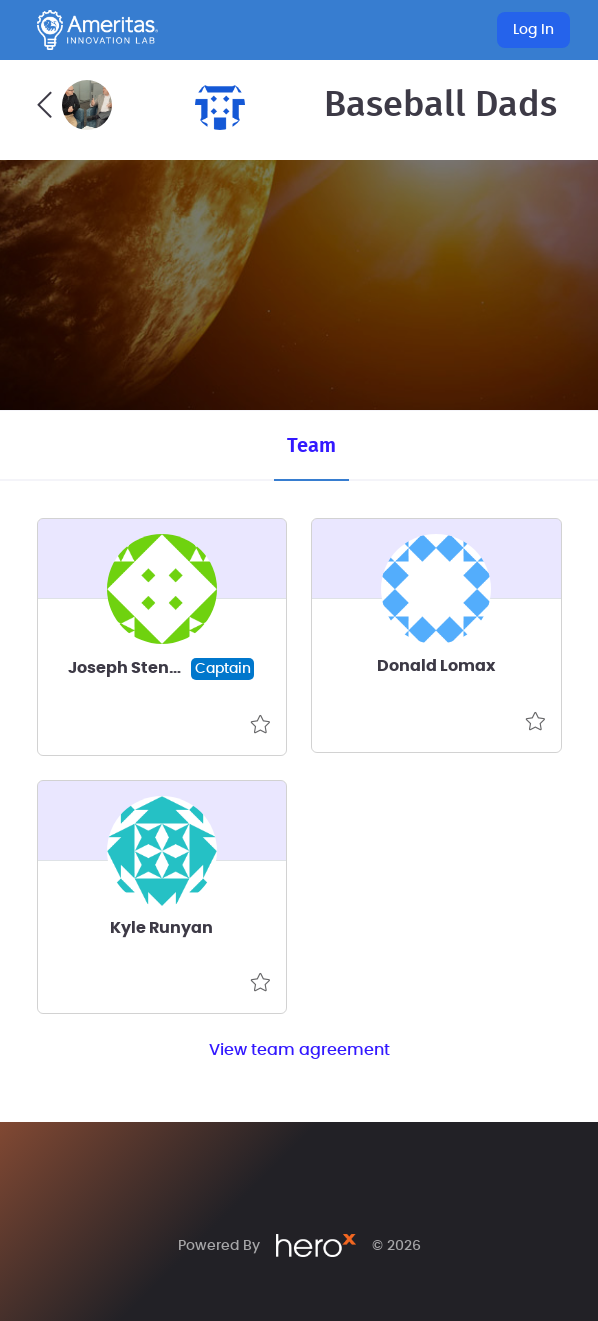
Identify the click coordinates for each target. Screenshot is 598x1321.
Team (311, 446)
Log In (533, 30)
